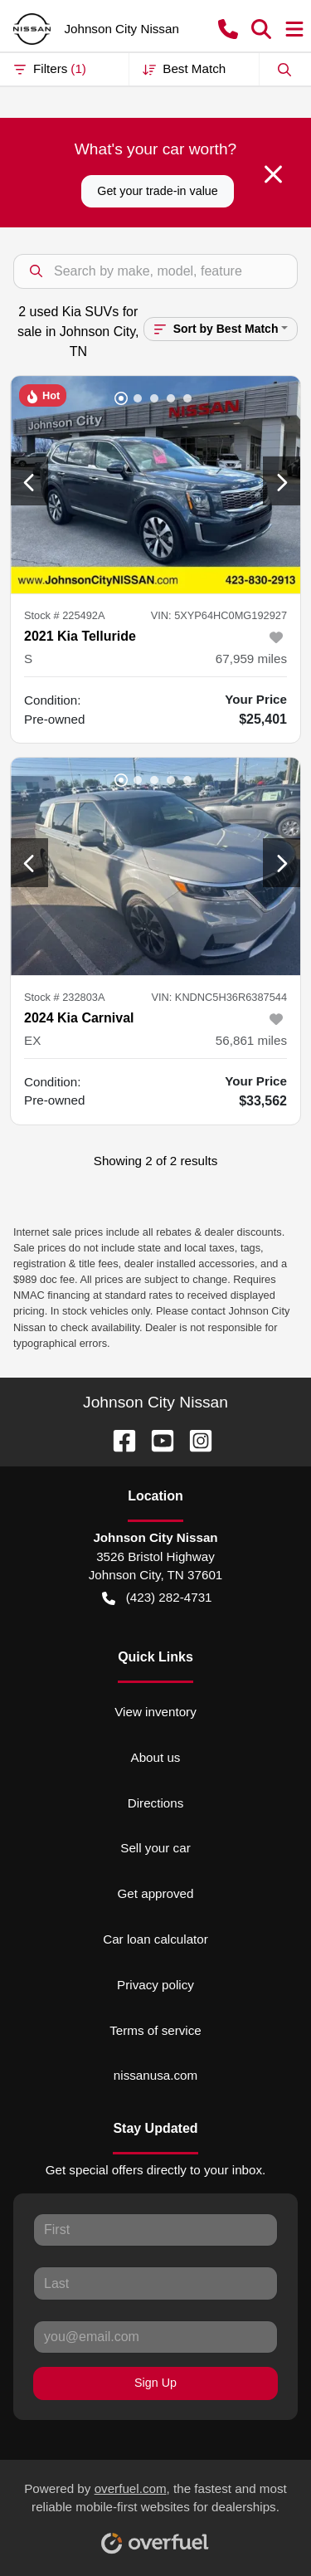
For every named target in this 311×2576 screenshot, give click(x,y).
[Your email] (155, 2337)
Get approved (155, 1893)
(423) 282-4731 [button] (156, 1598)
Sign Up (155, 2382)
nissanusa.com (155, 2075)
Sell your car (155, 1848)
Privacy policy (155, 1985)
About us (156, 1757)
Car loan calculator (155, 1939)
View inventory (155, 1712)
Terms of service (155, 2030)
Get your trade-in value (157, 191)
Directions (156, 1803)
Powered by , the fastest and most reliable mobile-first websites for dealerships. (155, 2512)
